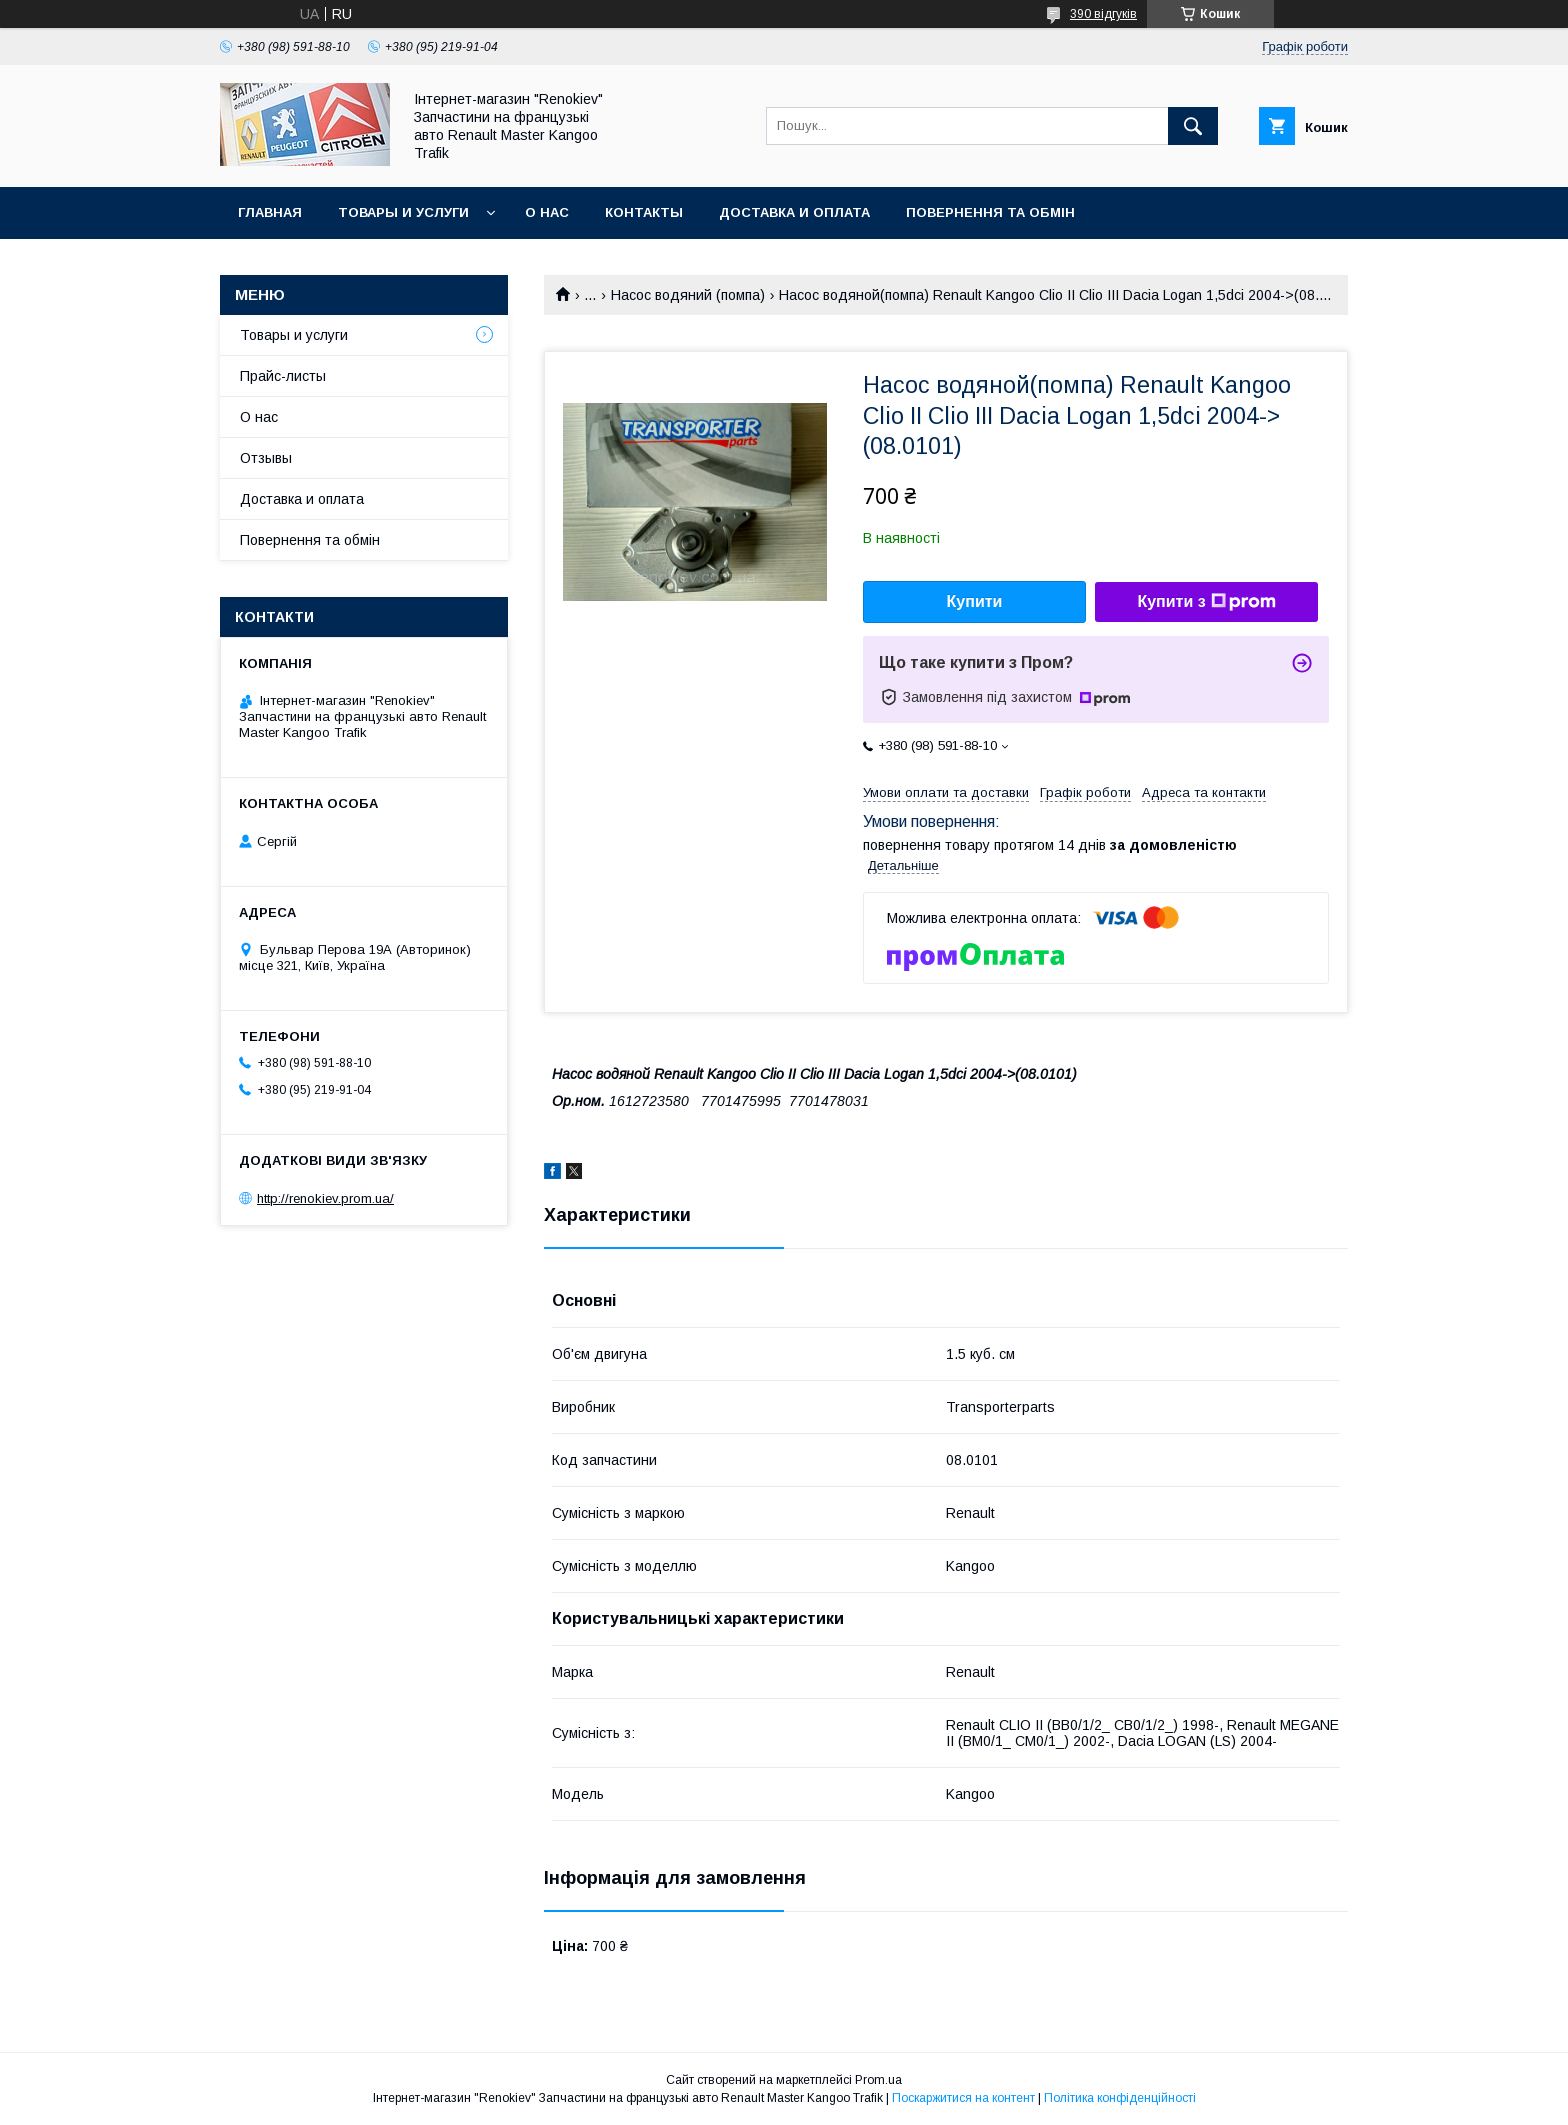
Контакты (644, 212)
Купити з (1206, 602)
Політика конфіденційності (1120, 2098)
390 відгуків (1103, 14)
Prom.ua (878, 2080)
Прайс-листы (283, 376)
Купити (975, 601)
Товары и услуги (403, 212)
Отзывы (266, 458)
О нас (547, 212)
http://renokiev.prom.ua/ (325, 1198)
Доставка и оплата (794, 212)
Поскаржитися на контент (963, 2098)
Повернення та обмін (990, 212)
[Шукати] (1193, 126)
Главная (270, 212)
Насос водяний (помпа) (688, 295)
